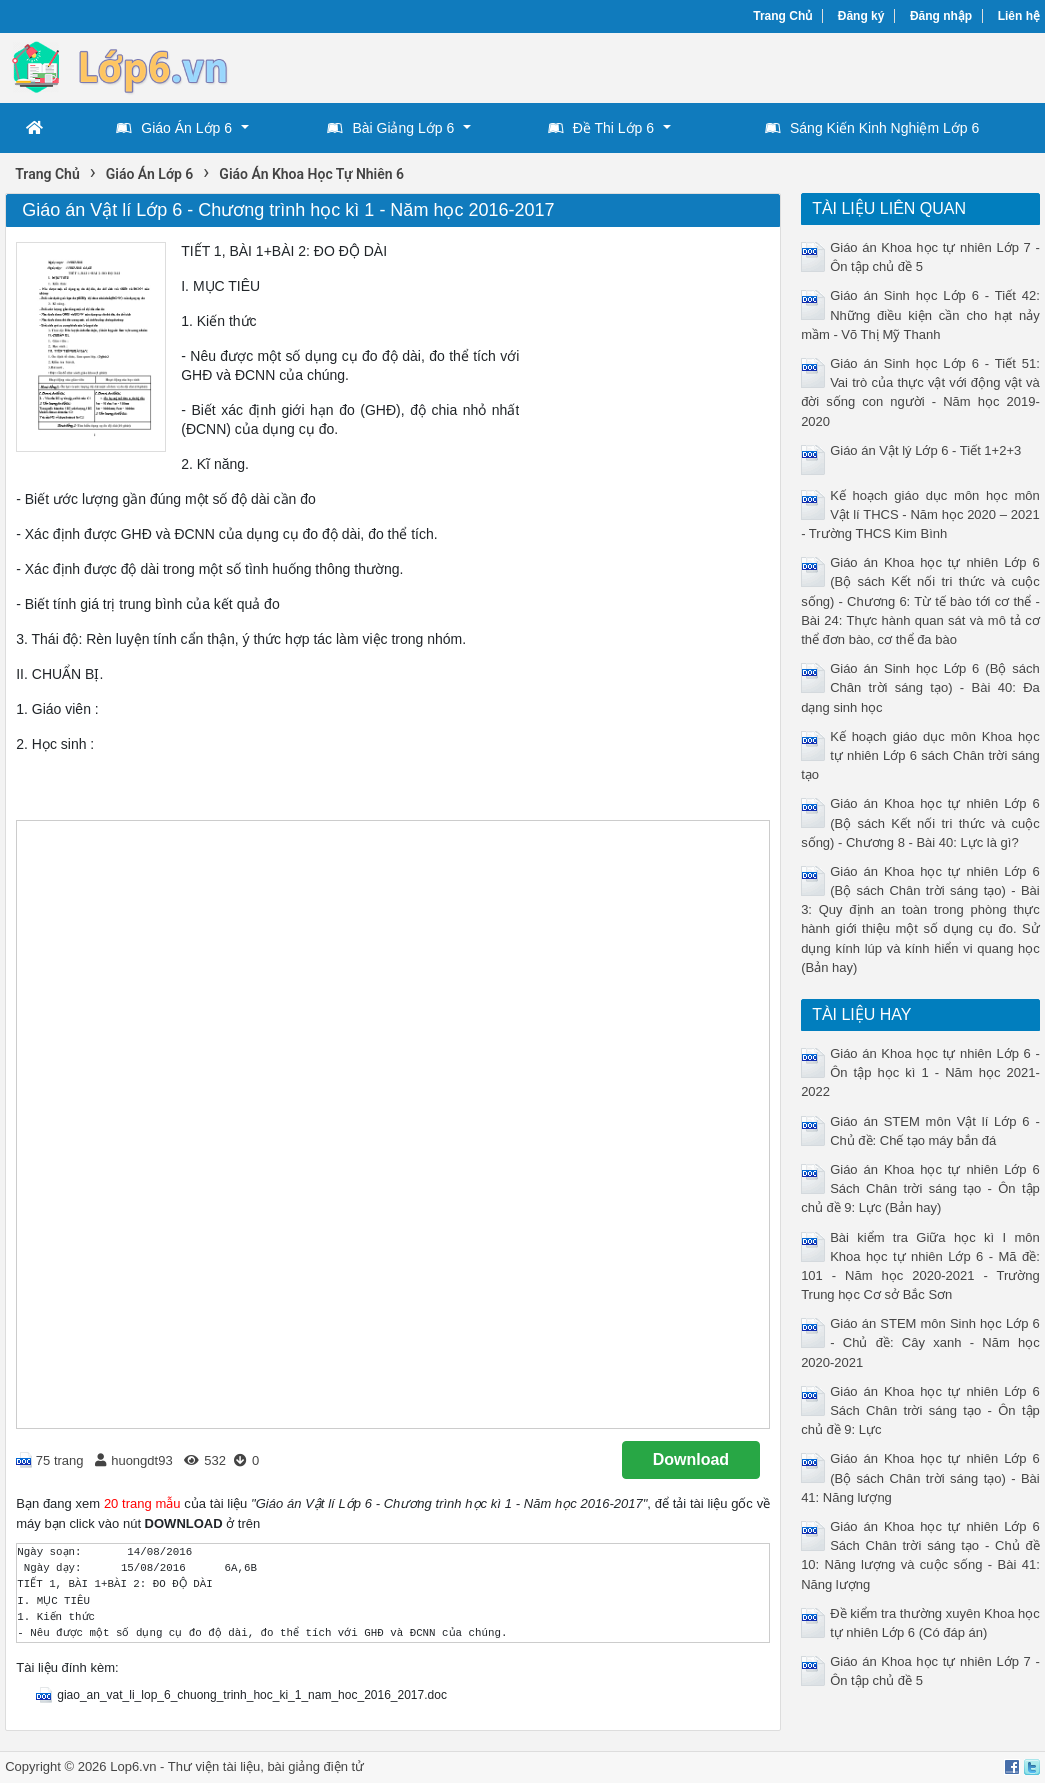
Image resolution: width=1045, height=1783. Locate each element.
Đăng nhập (941, 16)
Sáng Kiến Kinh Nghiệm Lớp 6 (872, 128)
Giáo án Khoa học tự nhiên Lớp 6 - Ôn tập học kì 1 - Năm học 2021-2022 (920, 1072)
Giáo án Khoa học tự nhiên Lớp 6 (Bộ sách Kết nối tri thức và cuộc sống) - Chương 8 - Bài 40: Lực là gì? (920, 822)
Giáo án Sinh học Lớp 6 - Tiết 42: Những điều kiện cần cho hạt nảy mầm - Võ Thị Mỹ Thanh (920, 314)
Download (691, 1459)
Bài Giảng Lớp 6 (390, 128)
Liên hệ (1019, 16)
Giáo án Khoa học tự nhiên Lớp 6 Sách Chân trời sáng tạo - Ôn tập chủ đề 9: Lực (920, 1410)
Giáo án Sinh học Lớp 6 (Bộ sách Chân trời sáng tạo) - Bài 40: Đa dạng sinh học (920, 687)
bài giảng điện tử (315, 1766)
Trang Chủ (782, 16)
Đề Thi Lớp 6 (601, 128)
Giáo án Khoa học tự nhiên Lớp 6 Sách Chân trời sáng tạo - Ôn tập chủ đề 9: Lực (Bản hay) (920, 1188)
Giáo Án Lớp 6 (174, 128)
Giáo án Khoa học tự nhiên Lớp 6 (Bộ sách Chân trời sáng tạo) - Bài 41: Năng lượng (920, 1477)
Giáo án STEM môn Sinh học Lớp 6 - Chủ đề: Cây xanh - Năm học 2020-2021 (920, 1342)
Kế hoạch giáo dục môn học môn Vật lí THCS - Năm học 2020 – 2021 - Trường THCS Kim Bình (920, 514)
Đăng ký (861, 16)
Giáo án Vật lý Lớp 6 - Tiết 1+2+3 (925, 450)
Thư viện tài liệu (214, 1766)
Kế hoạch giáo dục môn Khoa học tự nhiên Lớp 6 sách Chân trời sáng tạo (920, 755)
